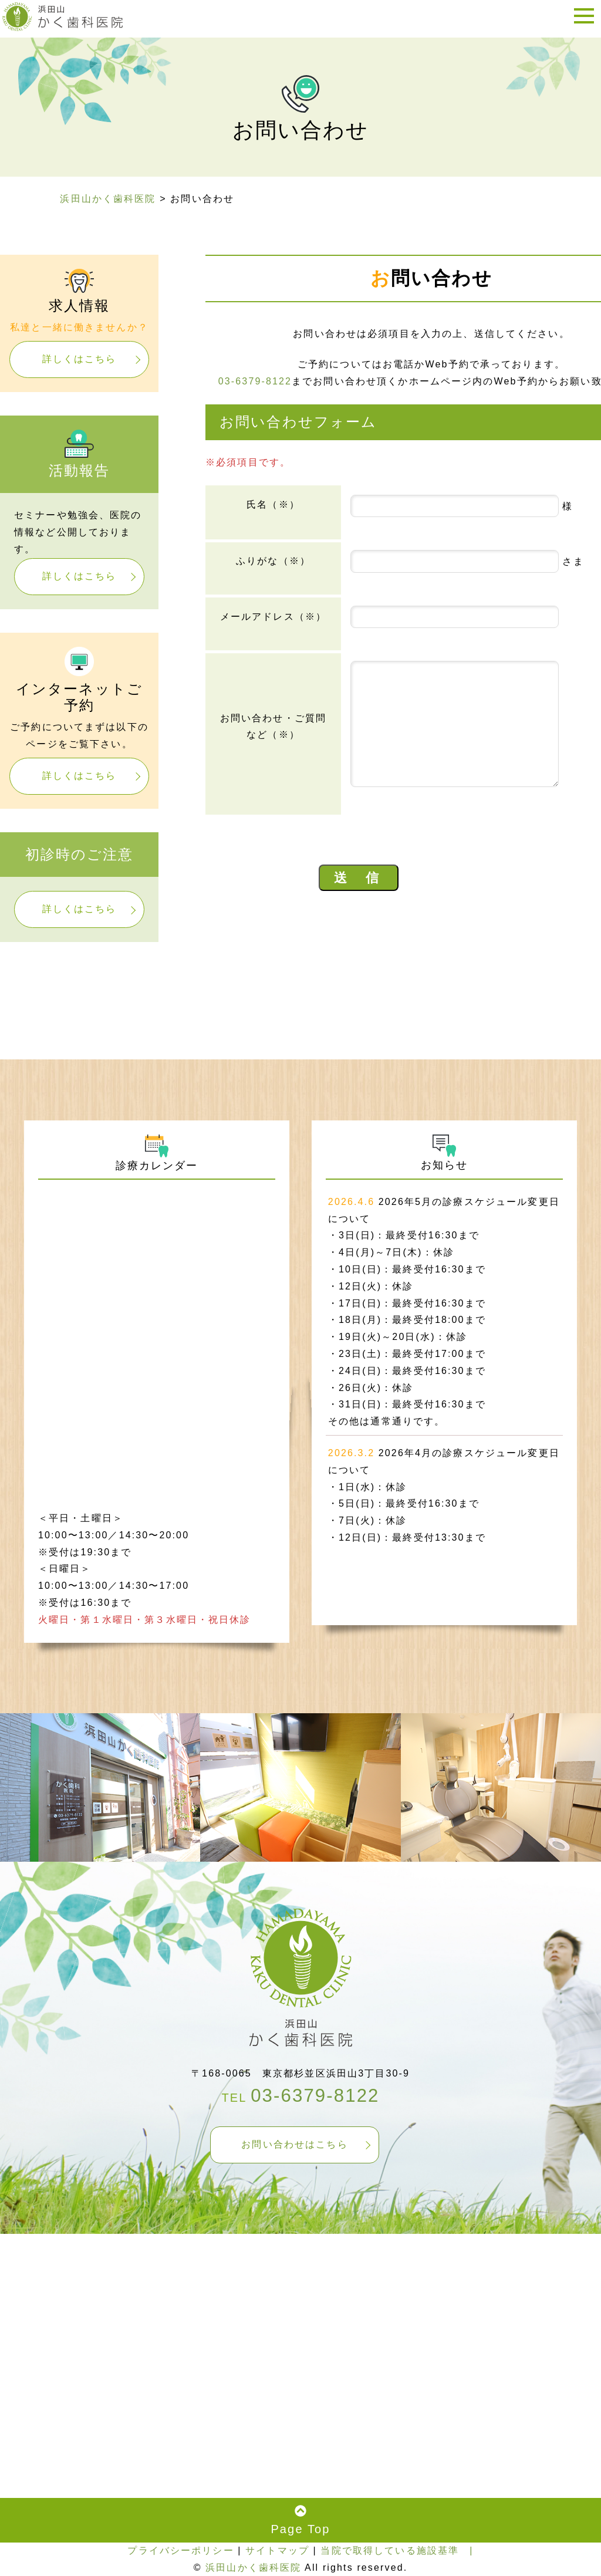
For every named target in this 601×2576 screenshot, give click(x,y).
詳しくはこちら (79, 359)
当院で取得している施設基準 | (396, 2550)
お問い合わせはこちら (294, 2144)
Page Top (300, 2520)
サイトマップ (277, 2550)
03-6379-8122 (255, 381)
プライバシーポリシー (180, 2550)
